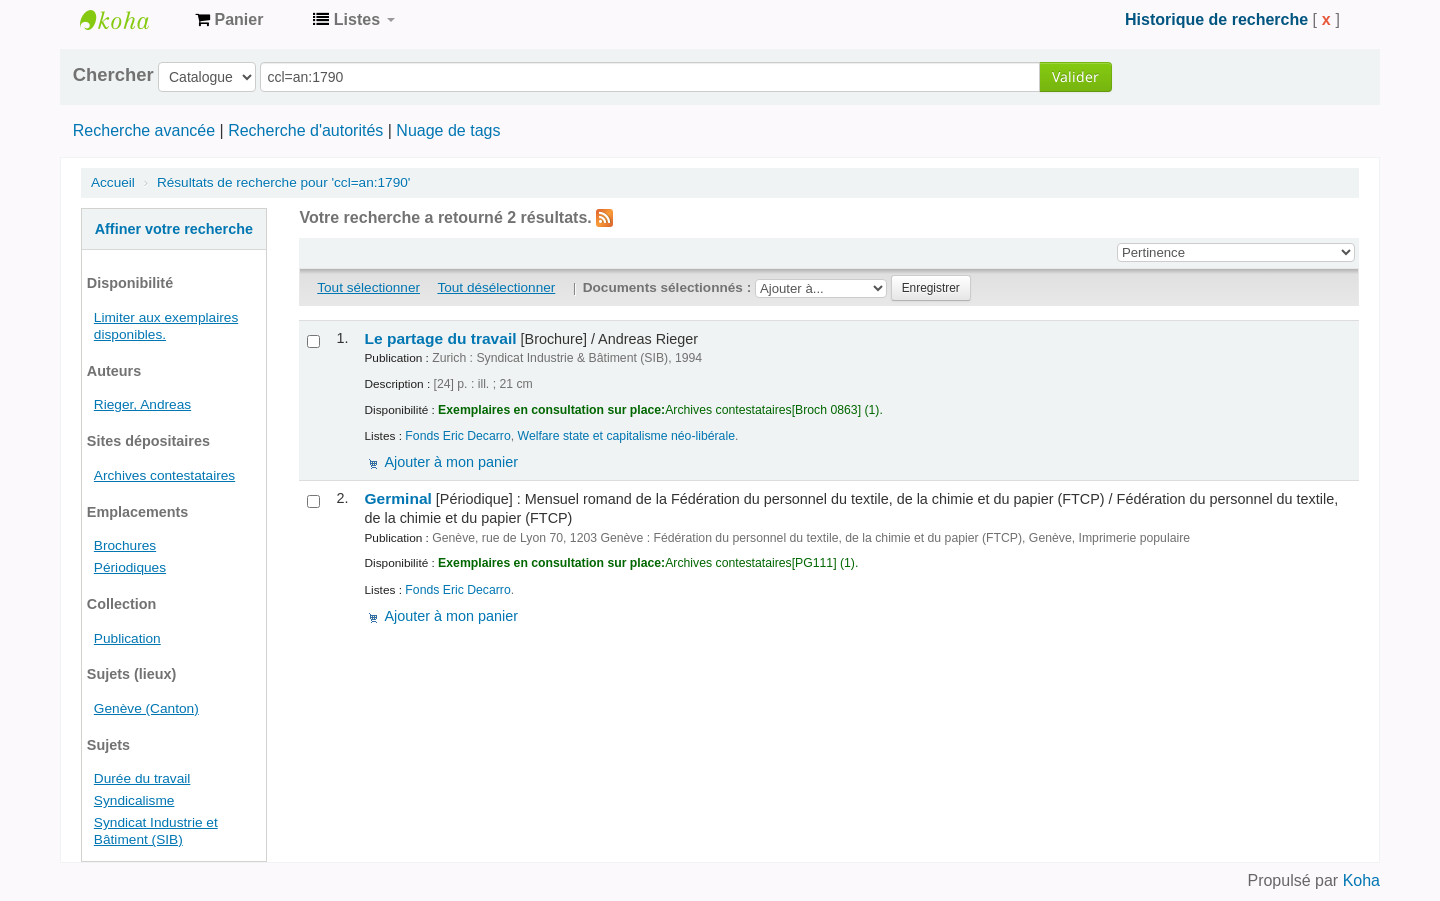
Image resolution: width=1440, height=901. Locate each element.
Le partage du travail (440, 338)
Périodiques (130, 567)
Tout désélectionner (496, 287)
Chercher (113, 75)
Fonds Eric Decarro (457, 436)
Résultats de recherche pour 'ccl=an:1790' (283, 182)
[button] (229, 20)
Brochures (125, 545)
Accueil (113, 182)
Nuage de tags (448, 130)
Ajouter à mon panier (451, 462)
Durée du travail (142, 778)
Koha (1361, 880)
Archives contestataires (130, 20)
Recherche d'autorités (305, 130)
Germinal (397, 498)
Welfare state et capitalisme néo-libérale (626, 436)
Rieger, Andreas (142, 404)
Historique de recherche (1216, 19)
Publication (127, 638)
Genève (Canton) (146, 708)
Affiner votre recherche (174, 229)
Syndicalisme (134, 800)
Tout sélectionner (368, 287)
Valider (1075, 76)
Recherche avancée (144, 130)
